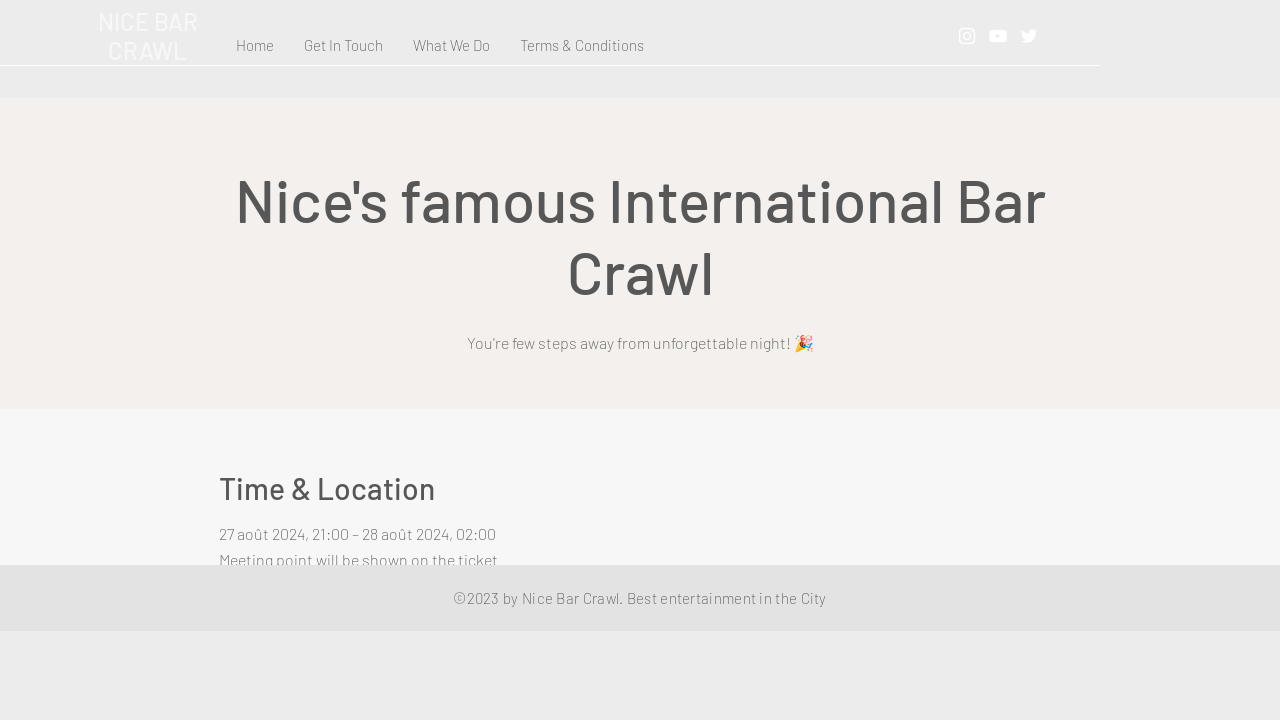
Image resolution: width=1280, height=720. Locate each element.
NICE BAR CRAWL (148, 36)
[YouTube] (998, 36)
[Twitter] (1029, 36)
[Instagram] (967, 36)
